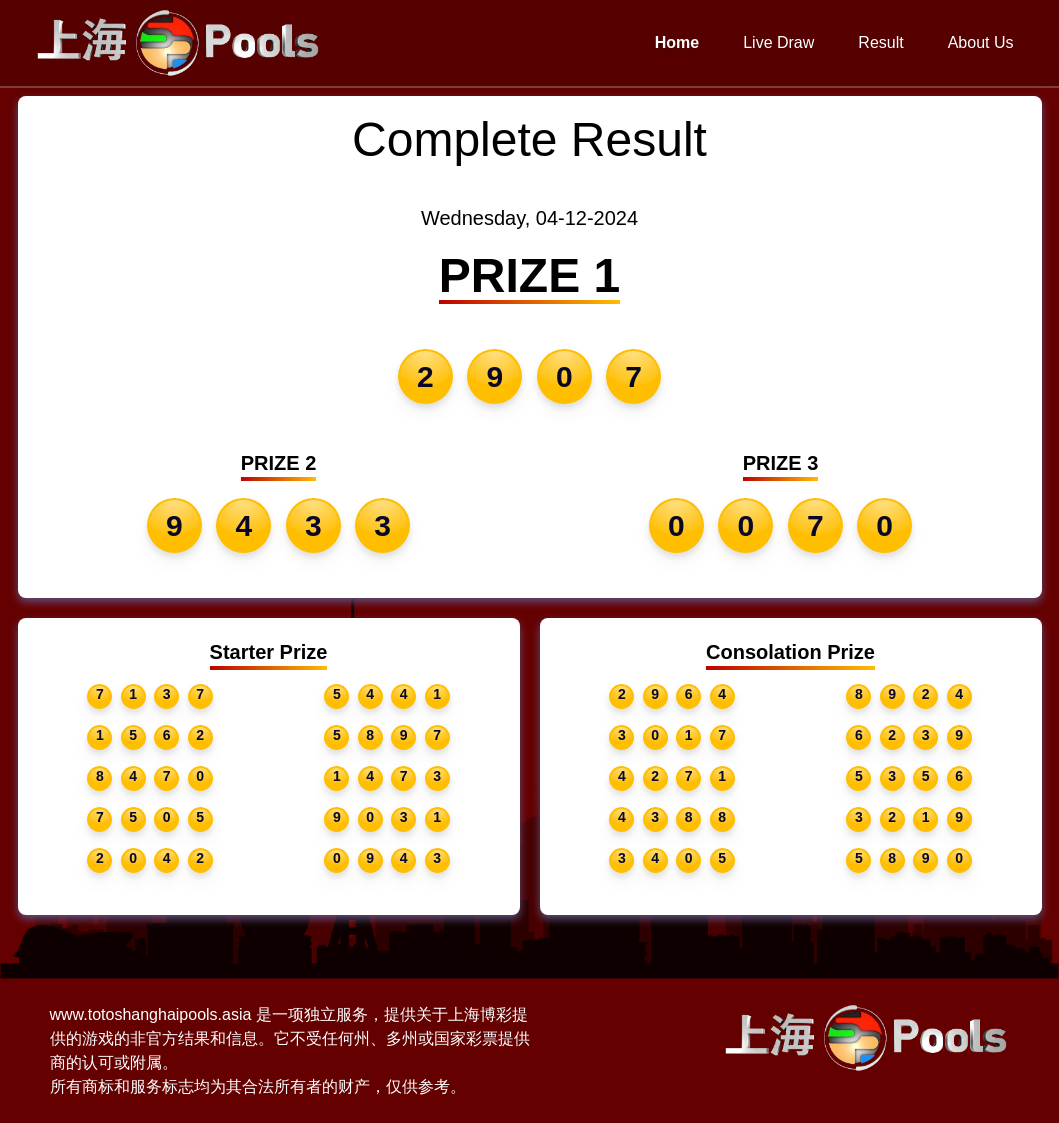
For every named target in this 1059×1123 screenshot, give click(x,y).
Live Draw (778, 42)
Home (677, 42)
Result (880, 42)
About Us (981, 42)
